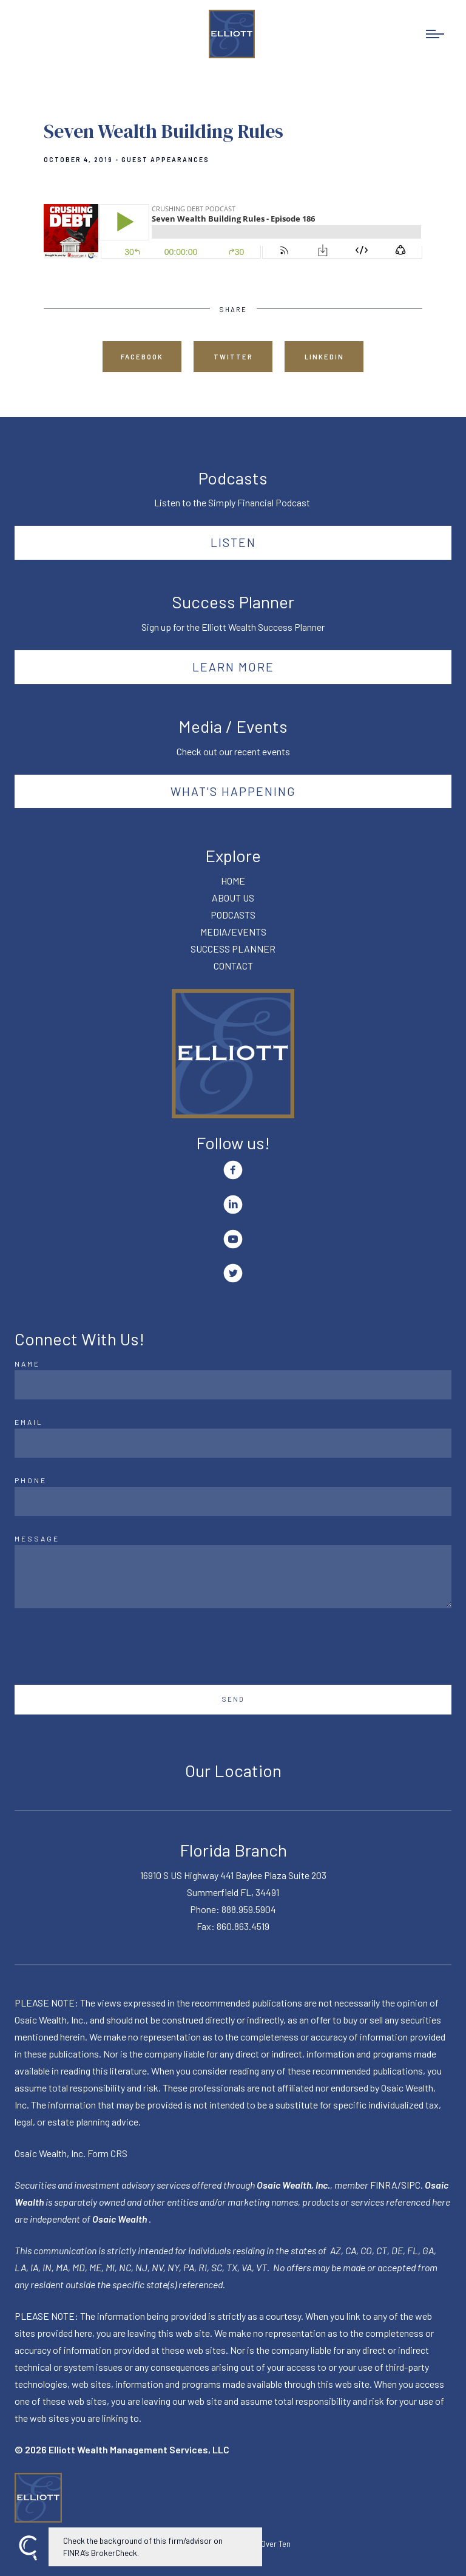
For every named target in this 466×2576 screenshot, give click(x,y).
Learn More (233, 666)
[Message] (233, 1576)
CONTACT (233, 965)
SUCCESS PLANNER (233, 948)
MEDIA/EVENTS (233, 931)
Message (37, 1538)
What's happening (233, 791)
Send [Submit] (233, 1699)
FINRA (383, 2184)
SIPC (410, 2184)
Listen (233, 542)
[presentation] (107, 1646)
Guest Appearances (165, 159)
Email (29, 1422)
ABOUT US (233, 897)
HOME (233, 880)
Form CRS (107, 2153)
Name (27, 1363)
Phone (31, 1480)
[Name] (233, 1384)
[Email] (233, 1443)
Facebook (142, 357)
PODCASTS (233, 914)
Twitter (233, 357)
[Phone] (233, 1501)
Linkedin (324, 357)
